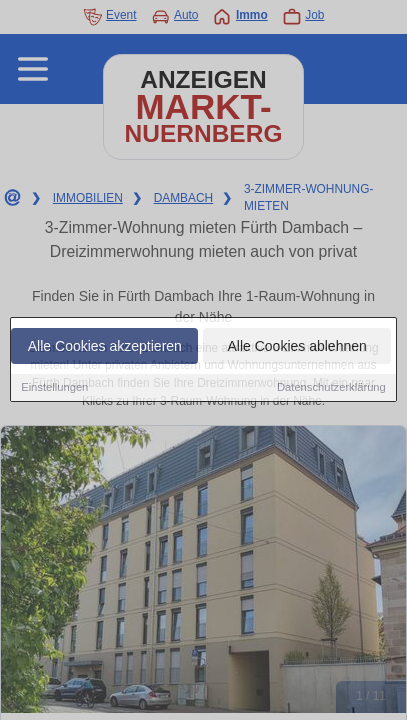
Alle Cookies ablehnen (296, 348)
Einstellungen (54, 389)
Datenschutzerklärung (331, 389)
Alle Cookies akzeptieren (105, 348)
